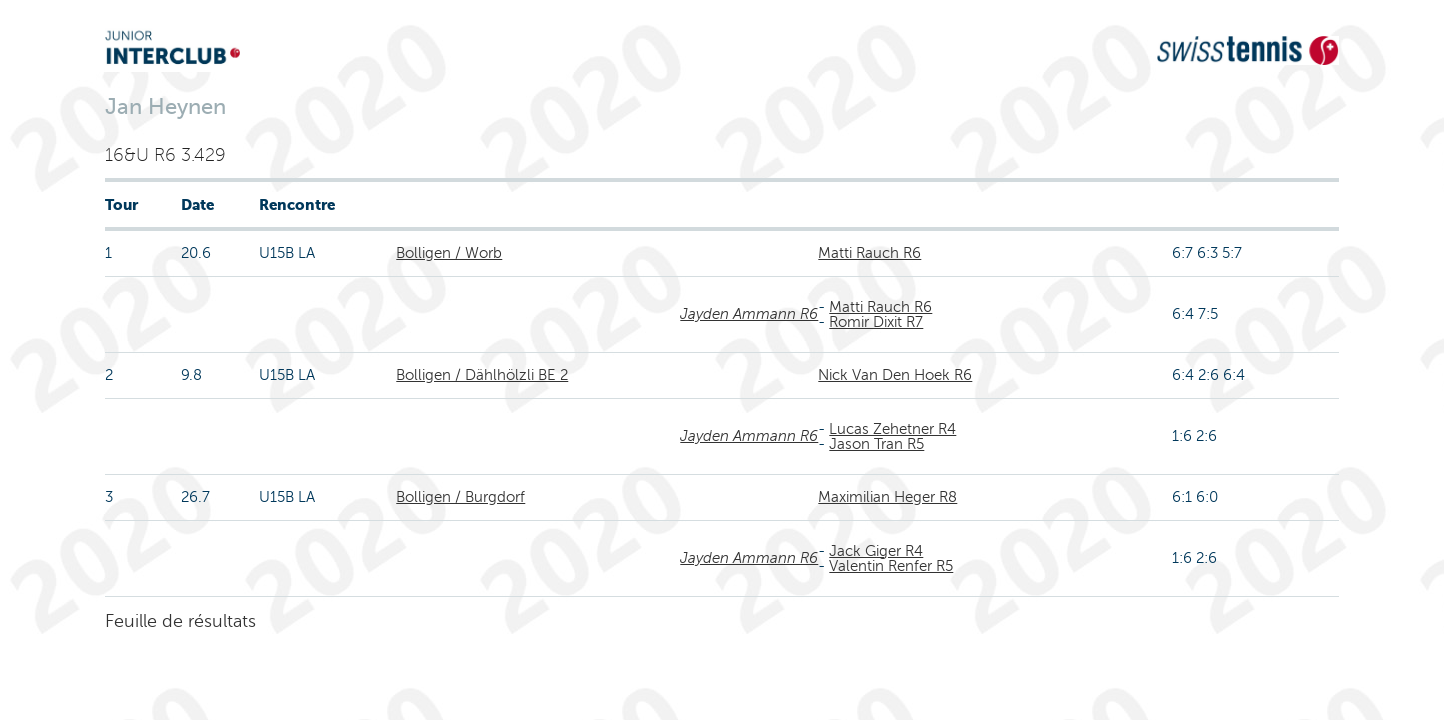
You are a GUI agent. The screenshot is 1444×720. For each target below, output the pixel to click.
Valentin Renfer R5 (891, 566)
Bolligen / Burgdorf (460, 497)
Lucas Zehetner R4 (892, 429)
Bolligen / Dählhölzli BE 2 (482, 375)
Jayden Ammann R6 (749, 314)
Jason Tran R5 (876, 444)
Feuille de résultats (180, 621)
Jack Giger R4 (876, 551)
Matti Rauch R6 (869, 253)
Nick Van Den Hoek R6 (895, 375)
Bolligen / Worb (449, 253)
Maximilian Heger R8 (887, 497)
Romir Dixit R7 (876, 322)
